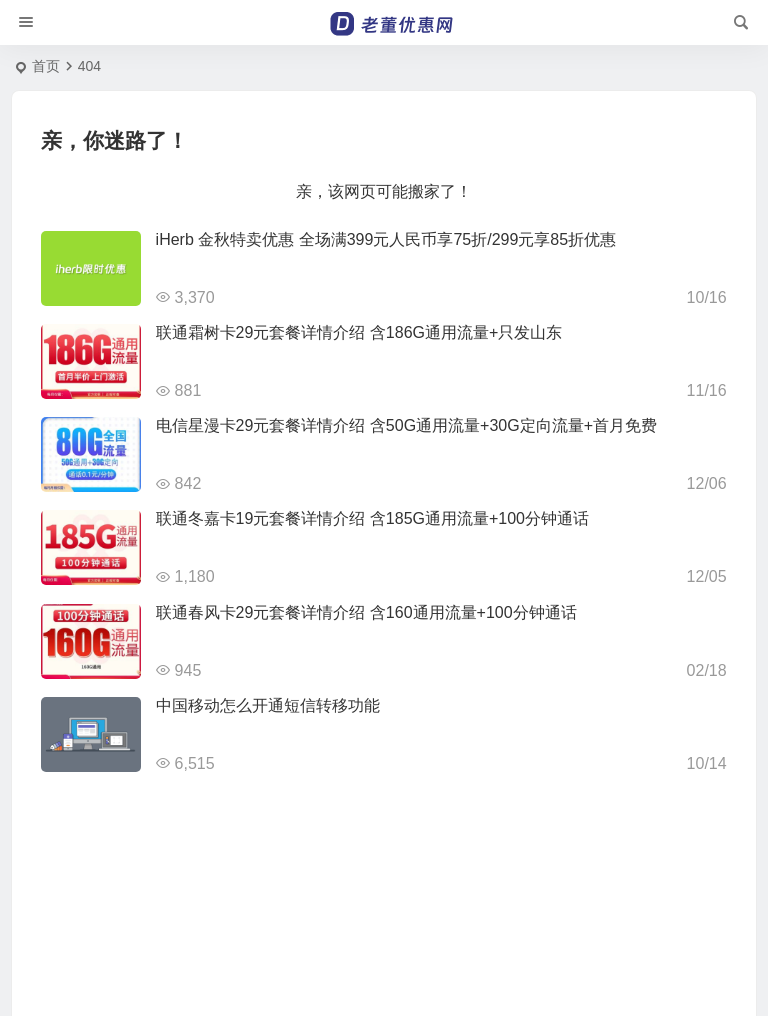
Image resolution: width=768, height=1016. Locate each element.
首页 (46, 66)
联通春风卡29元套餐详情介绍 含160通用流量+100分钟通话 (366, 612)
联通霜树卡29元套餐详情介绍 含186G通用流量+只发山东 (359, 332)
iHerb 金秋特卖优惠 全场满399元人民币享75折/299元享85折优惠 (386, 239)
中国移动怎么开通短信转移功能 (268, 705)
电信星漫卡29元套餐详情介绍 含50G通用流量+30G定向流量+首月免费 (406, 425)
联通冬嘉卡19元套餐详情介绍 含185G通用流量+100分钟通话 (372, 518)
